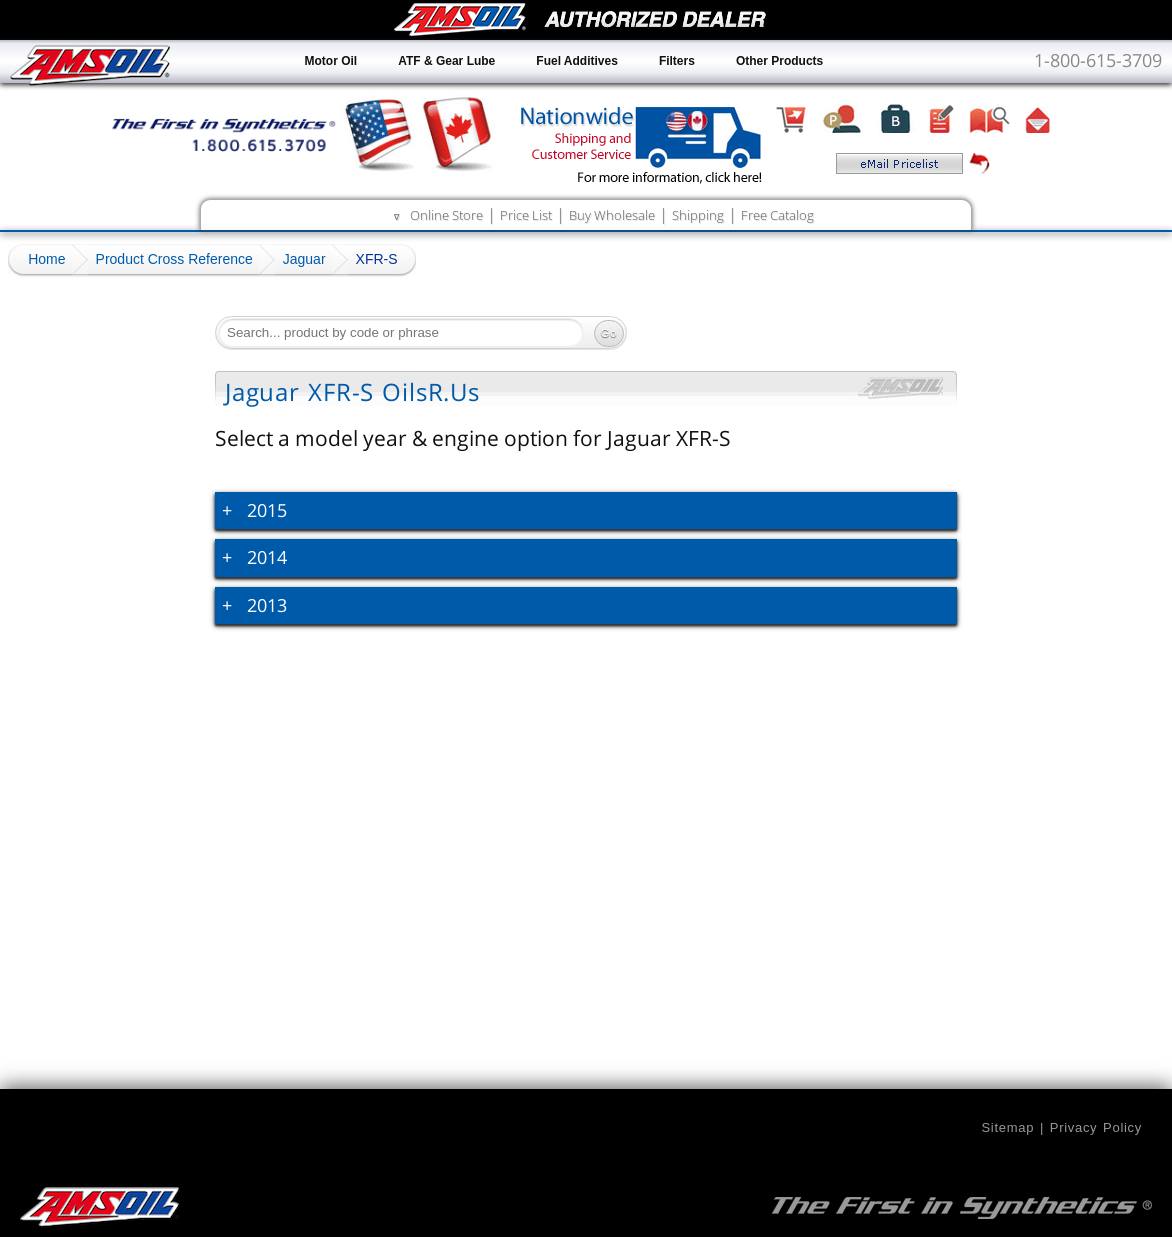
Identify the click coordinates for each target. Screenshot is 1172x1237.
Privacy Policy (1096, 1127)
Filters (677, 61)
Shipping (698, 215)
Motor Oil (331, 61)
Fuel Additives (577, 61)
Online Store (446, 215)
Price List (526, 215)
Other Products (779, 61)
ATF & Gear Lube (446, 61)
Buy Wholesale (612, 215)
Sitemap (1007, 1127)
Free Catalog (777, 215)
